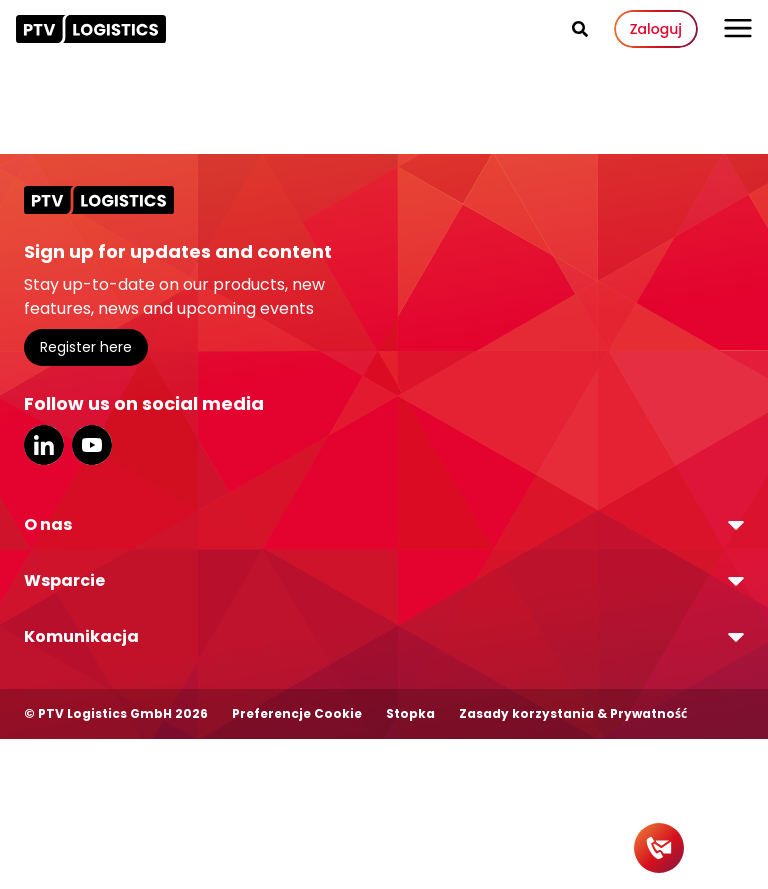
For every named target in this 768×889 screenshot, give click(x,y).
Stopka (410, 713)
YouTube (92, 445)
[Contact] (659, 848)
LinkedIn (44, 445)
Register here (86, 347)
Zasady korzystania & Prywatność (573, 713)
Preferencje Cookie (297, 713)
